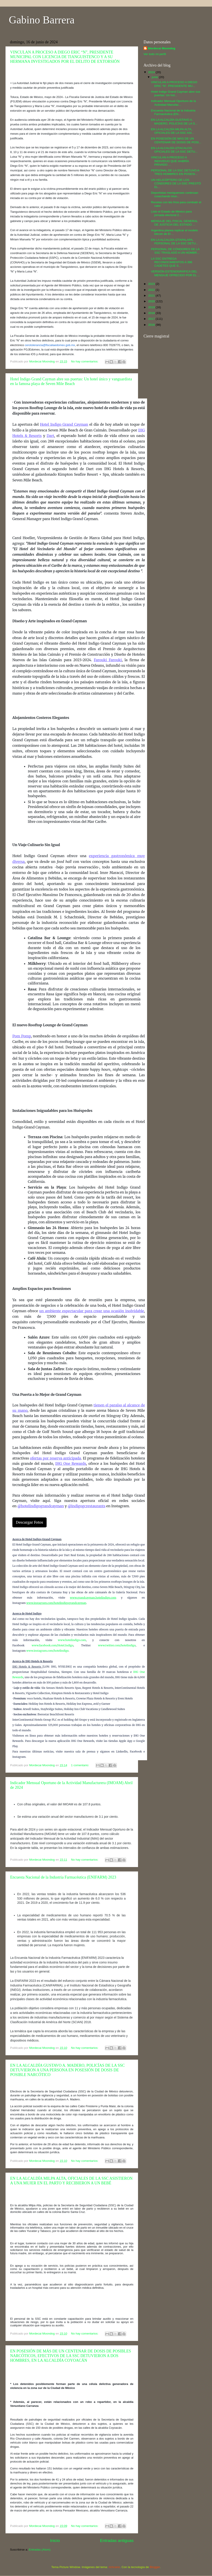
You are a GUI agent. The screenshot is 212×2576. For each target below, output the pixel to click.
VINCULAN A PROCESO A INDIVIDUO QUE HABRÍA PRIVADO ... (170, 161)
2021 (152, 295)
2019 (152, 307)
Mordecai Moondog (161, 48)
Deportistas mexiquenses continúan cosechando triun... (174, 194)
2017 (152, 318)
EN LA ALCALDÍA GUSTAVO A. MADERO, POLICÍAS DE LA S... (174, 121)
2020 (152, 301)
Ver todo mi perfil (155, 54)
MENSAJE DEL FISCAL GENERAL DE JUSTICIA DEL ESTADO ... (174, 222)
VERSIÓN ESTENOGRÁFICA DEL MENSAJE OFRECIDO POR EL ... (175, 273)
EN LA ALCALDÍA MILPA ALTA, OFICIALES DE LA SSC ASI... (172, 131)
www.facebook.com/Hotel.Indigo (52, 1645)
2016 (152, 324)
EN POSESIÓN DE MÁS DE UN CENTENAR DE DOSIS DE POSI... (176, 140)
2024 (152, 72)
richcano (114, 2567)
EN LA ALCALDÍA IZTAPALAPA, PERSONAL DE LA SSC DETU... (174, 241)
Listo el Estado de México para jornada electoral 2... (171, 213)
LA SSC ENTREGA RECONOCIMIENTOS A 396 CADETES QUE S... (171, 262)
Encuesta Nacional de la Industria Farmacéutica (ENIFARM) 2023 (63, 1877)
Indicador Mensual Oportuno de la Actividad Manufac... (173, 102)
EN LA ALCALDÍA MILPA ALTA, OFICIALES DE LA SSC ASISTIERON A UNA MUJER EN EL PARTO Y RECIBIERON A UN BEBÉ (71, 2180)
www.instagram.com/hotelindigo (47, 1650)
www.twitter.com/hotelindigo (117, 1645)
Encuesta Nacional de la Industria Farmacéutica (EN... (173, 112)
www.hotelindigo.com (72, 1640)
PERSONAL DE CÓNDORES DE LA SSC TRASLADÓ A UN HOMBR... (175, 250)
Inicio (55, 2540)
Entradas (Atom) (40, 2549)
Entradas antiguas (117, 2540)
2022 (152, 289)
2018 (152, 313)
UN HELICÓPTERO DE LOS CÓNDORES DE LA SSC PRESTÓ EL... (176, 183)
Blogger (155, 2567)
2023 (152, 283)
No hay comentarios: (85, 361)
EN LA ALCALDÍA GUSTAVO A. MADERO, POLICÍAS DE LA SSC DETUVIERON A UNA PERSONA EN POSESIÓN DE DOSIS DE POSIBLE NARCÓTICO (67, 2070)
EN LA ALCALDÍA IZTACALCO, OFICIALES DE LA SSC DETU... (174, 149)
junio (155, 77)
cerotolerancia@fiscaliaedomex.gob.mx (50, 345)
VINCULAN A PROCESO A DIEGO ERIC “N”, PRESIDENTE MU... (174, 83)
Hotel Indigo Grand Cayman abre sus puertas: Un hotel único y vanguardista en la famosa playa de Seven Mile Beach (71, 381)
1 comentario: (80, 1765)
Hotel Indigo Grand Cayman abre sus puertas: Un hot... (175, 93)
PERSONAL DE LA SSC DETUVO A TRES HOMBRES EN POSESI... (175, 172)
